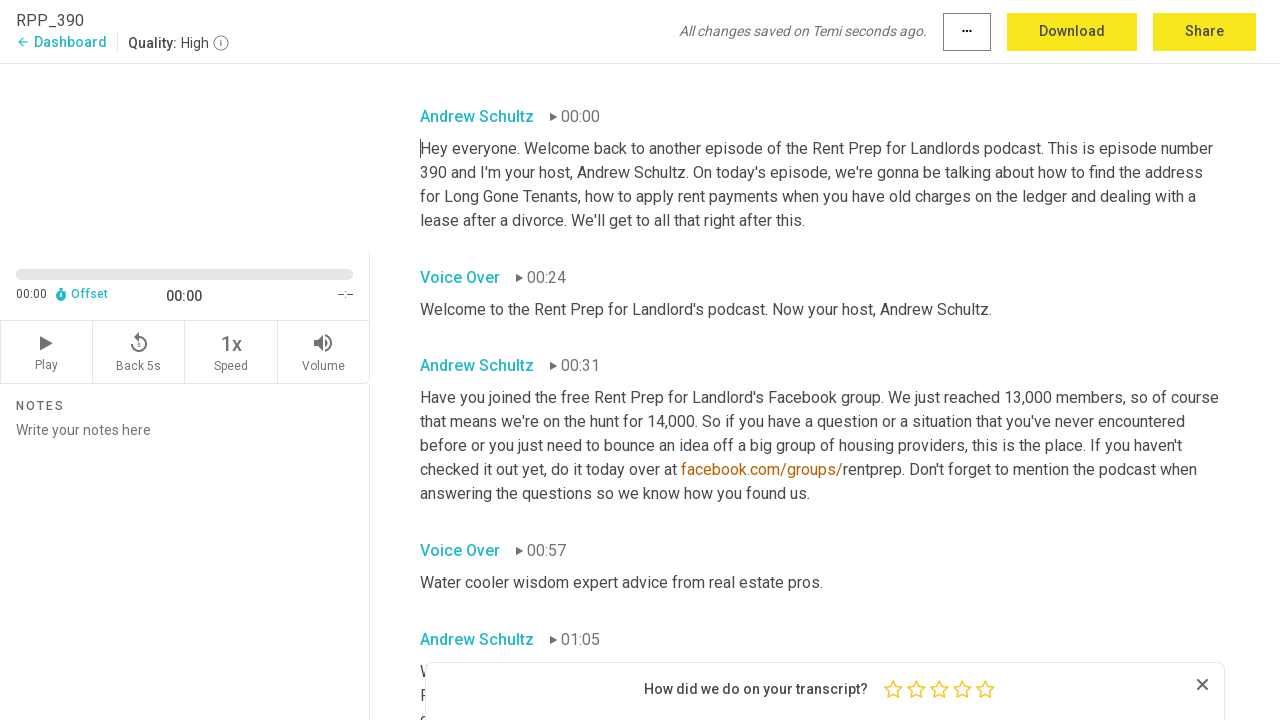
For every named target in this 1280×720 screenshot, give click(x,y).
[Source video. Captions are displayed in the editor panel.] (185, 156)
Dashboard (61, 42)
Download (1072, 31)
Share (1204, 31)
